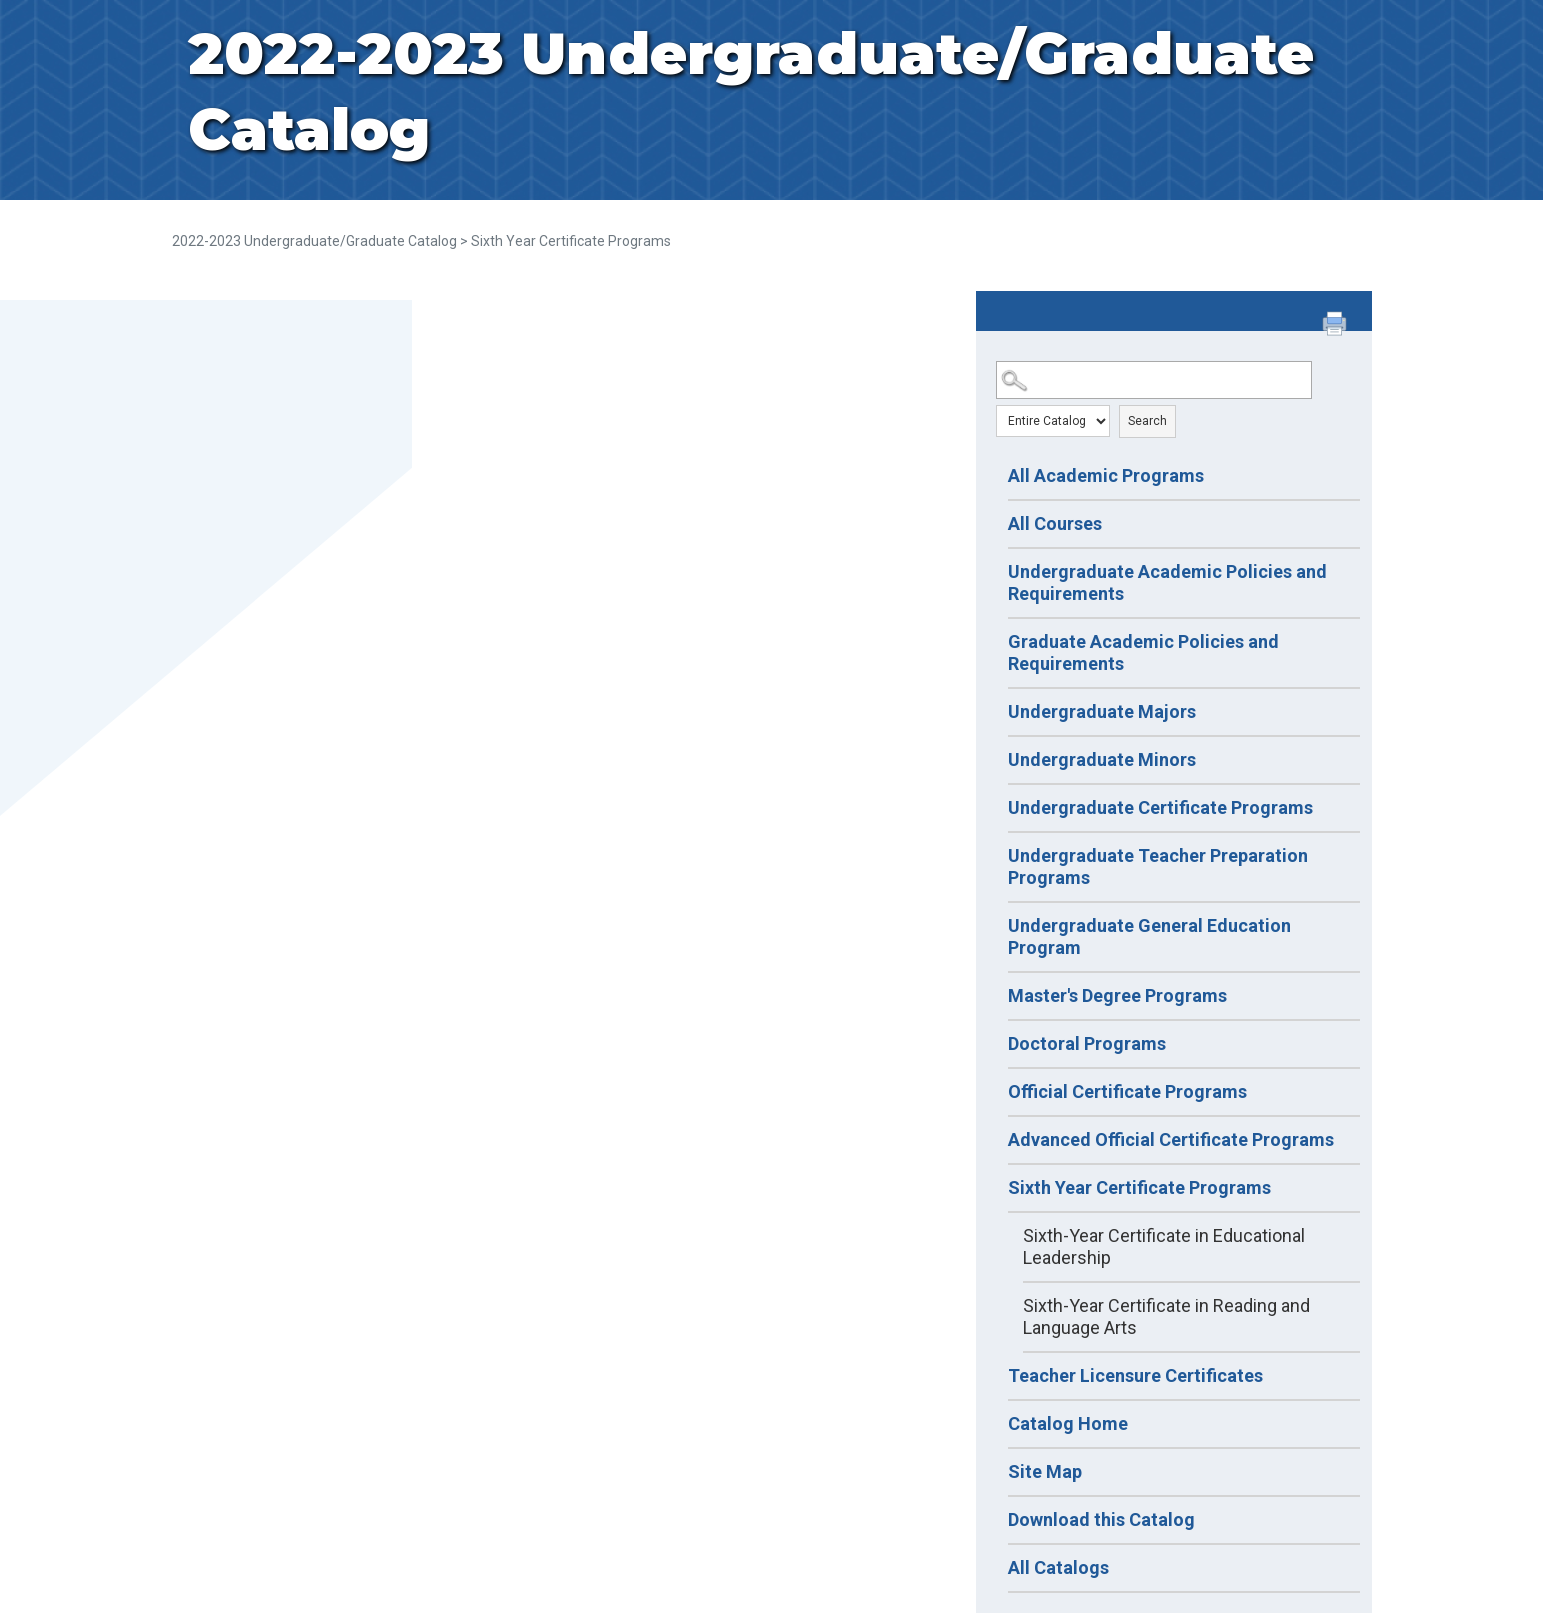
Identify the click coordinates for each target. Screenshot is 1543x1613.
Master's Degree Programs (1117, 995)
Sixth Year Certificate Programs (1139, 1187)
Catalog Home (1068, 1423)
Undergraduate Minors (1102, 759)
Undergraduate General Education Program (1149, 936)
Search (1147, 421)
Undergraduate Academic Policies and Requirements (1167, 582)
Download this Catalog (1101, 1519)
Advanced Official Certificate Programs (1171, 1139)
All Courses (1055, 523)
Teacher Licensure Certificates (1135, 1375)
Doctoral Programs (1087, 1043)
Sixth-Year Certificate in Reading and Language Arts (1166, 1316)
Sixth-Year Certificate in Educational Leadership (1164, 1246)
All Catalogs (1058, 1567)
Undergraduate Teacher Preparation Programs (1158, 866)
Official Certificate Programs (1127, 1091)
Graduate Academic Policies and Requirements (1143, 652)
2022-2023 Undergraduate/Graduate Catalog (314, 241)
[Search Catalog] (1154, 380)
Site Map (1045, 1471)
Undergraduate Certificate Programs (1160, 807)
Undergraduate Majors (1102, 711)
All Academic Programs (1106, 475)
